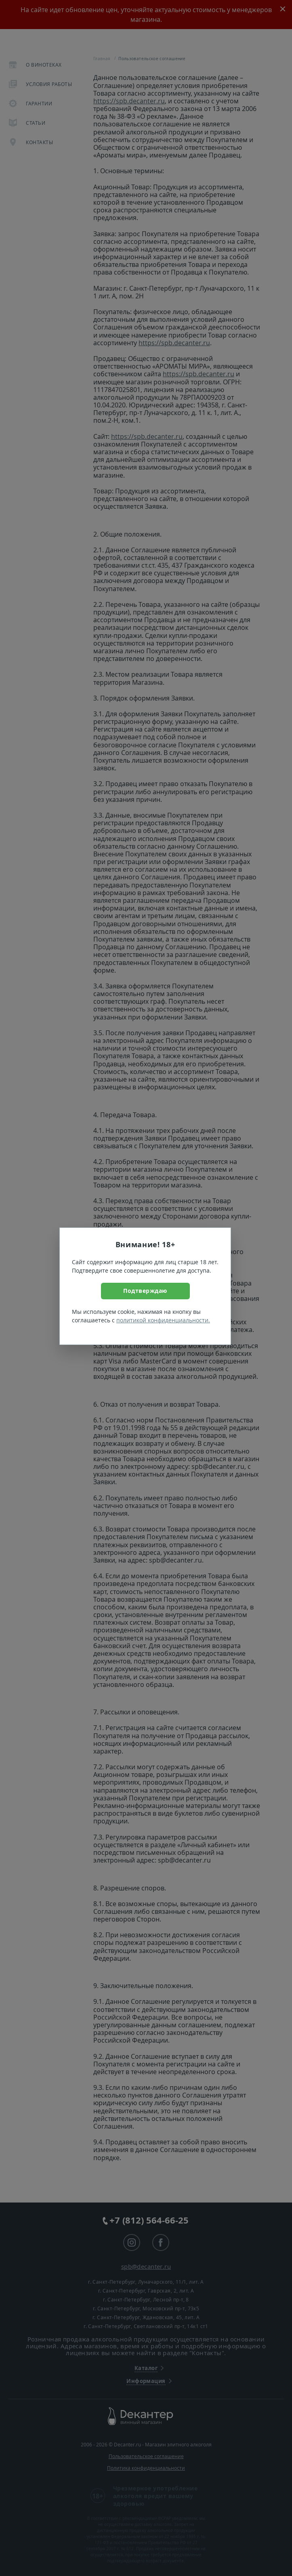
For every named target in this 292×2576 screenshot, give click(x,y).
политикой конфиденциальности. (163, 1320)
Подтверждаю (145, 1290)
